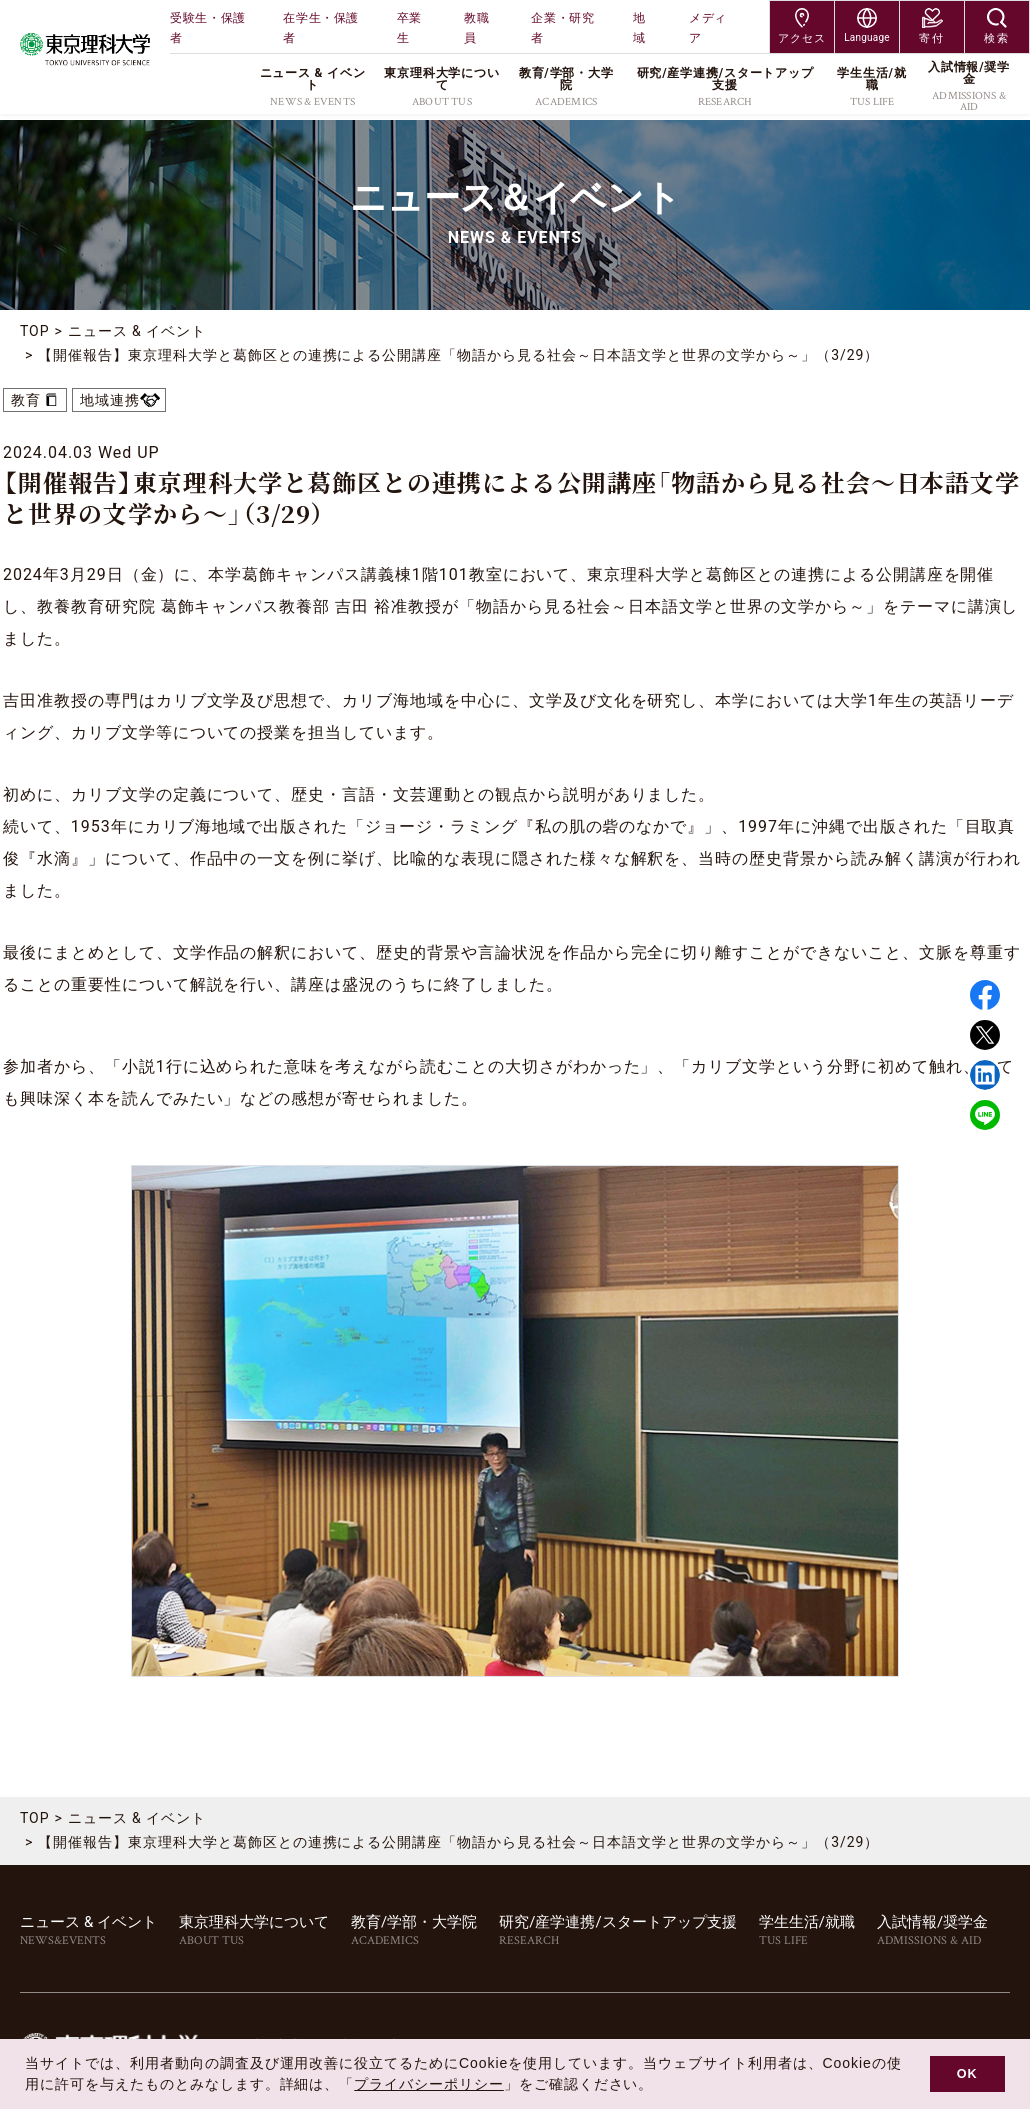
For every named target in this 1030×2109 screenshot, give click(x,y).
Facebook (985, 995)
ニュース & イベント (137, 331)
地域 (639, 28)
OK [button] (967, 2074)
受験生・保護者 (208, 28)
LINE (985, 1115)
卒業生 (409, 28)
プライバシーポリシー (429, 2084)
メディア (708, 28)
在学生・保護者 (321, 28)
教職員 (476, 28)
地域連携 (110, 400)
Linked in (985, 1075)
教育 (26, 400)
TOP (35, 331)
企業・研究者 (562, 28)
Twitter (985, 1035)
